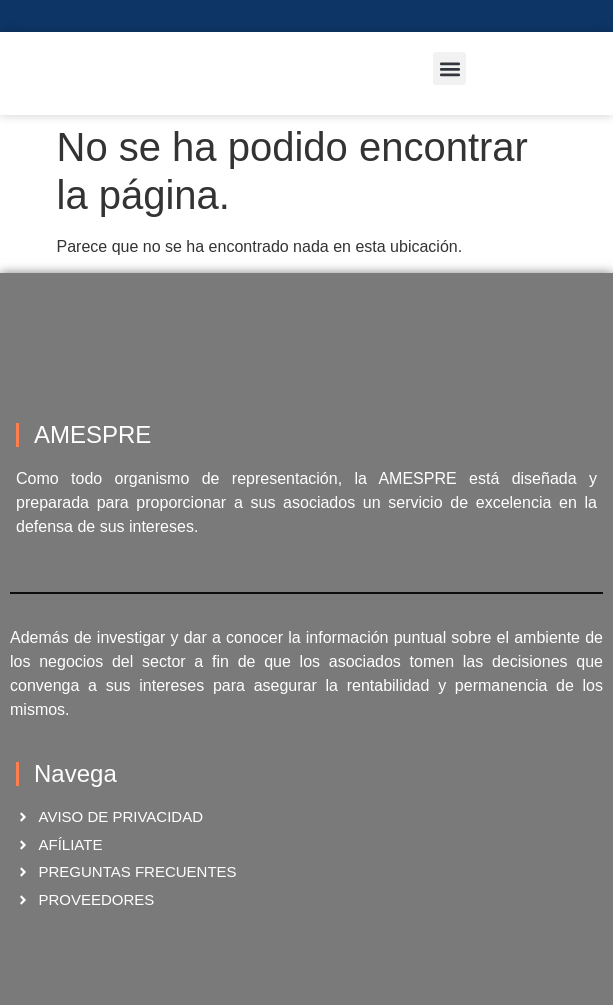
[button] (449, 68)
